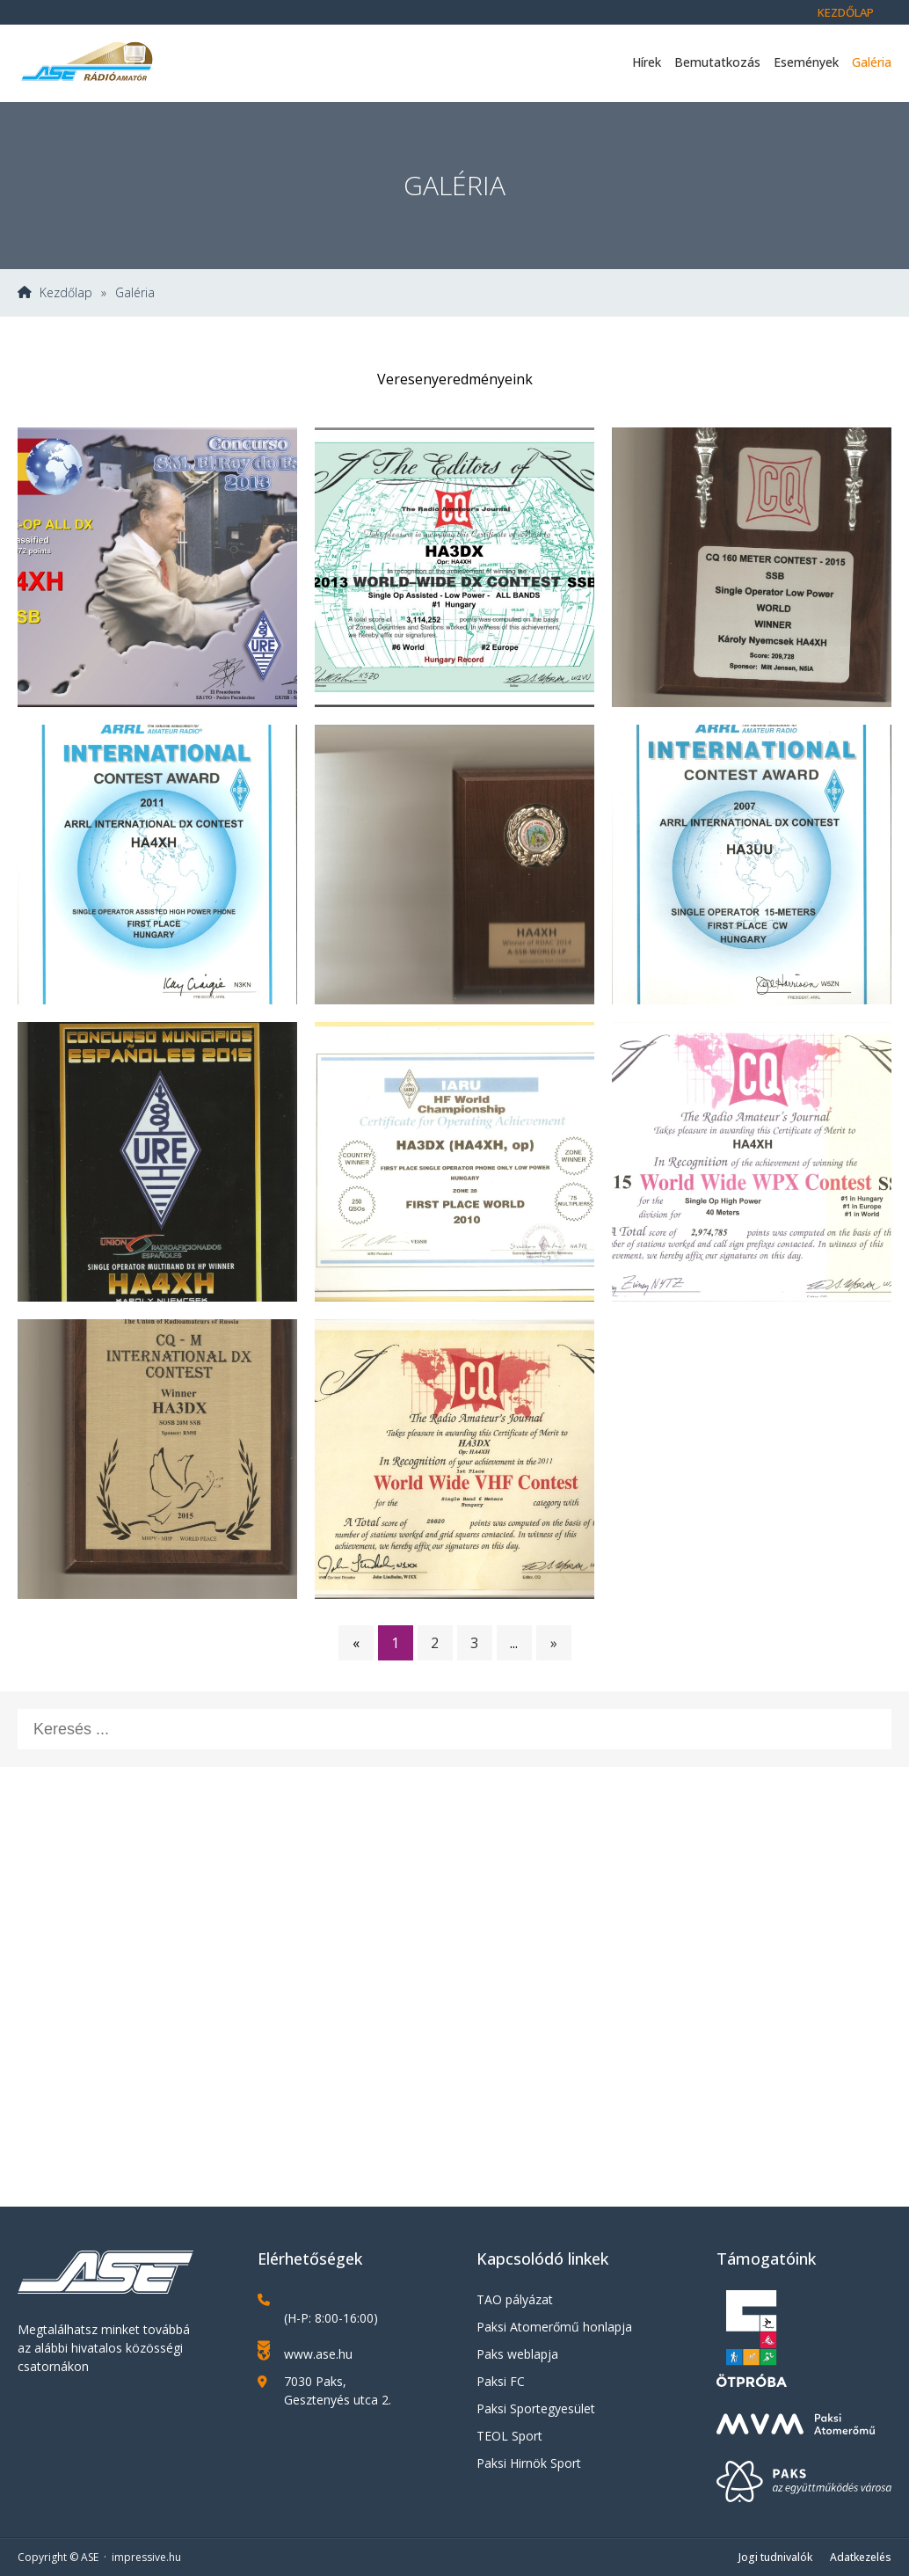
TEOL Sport (509, 2435)
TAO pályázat (514, 2299)
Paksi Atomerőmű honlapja (554, 2326)
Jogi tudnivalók (775, 2557)
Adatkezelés (860, 2557)
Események (806, 62)
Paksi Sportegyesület (535, 2408)
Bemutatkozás (717, 62)
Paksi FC (500, 2381)
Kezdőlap (846, 12)
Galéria (871, 62)
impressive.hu (146, 2557)
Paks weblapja (517, 2354)
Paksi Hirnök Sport (528, 2463)
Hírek (646, 62)
